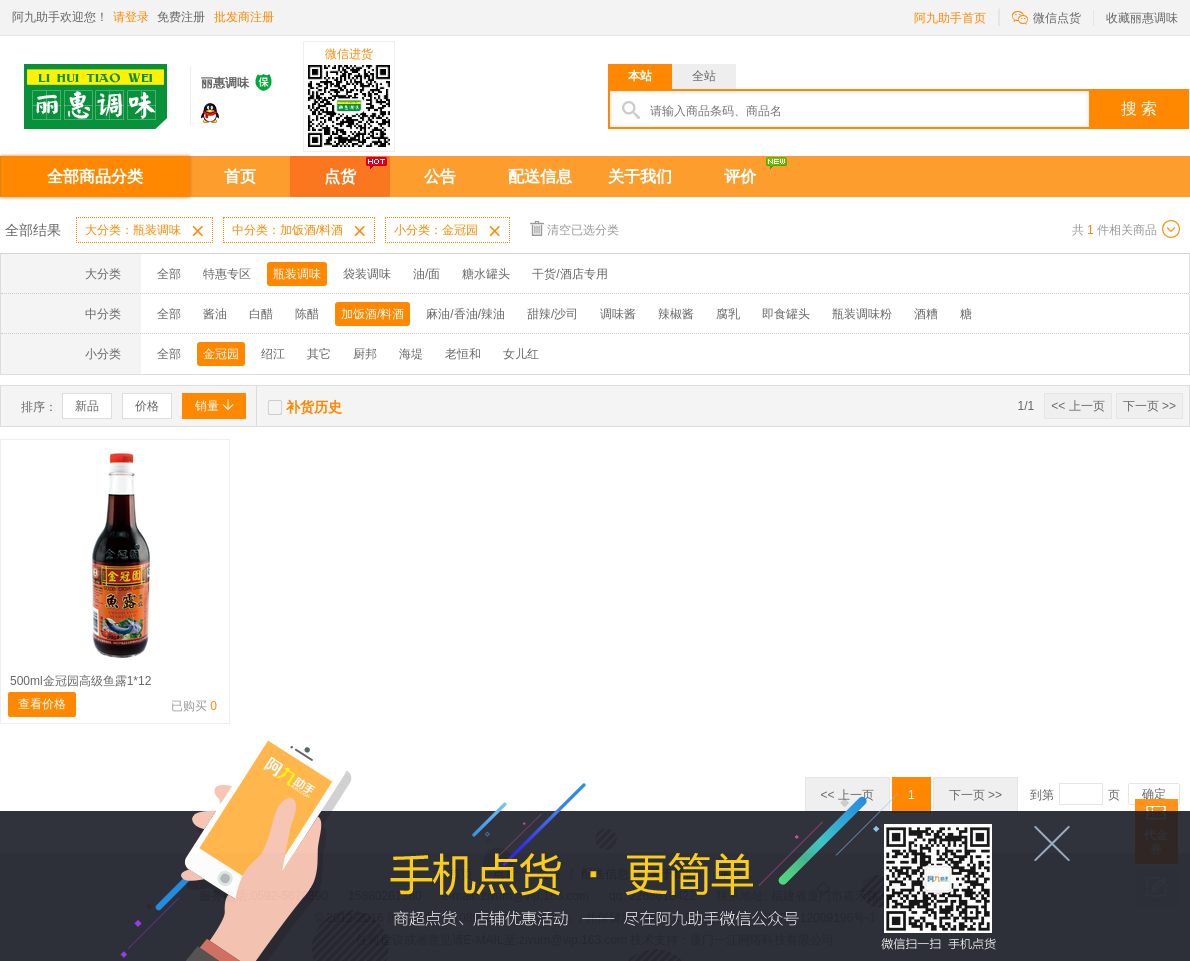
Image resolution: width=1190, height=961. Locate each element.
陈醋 (307, 314)
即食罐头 (786, 314)
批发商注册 (244, 17)
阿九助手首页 (950, 18)
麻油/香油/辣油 (465, 314)
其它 (319, 354)
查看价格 (42, 704)
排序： (39, 407)
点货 (340, 176)
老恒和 (463, 354)
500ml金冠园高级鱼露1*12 (80, 681)
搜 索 (1139, 108)
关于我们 (640, 176)
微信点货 (1046, 16)
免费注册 (181, 17)
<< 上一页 (1077, 406)
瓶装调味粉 (862, 314)
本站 (640, 76)
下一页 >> (1149, 406)
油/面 (426, 274)
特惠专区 (227, 274)
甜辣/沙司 (552, 314)
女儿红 (521, 354)
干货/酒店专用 (569, 274)
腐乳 (728, 314)
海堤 (411, 354)
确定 (1154, 794)
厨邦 (365, 354)
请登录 (131, 17)
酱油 (215, 314)
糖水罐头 (486, 274)
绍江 (273, 354)
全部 (169, 274)
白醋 (261, 314)
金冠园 (221, 354)
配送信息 (540, 176)
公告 (440, 176)
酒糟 (926, 314)
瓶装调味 (297, 274)
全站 (704, 76)
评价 (740, 176)
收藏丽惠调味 (1142, 18)
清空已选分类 (574, 228)
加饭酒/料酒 (372, 314)
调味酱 (618, 314)
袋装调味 (367, 274)
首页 (240, 176)
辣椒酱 (676, 314)
